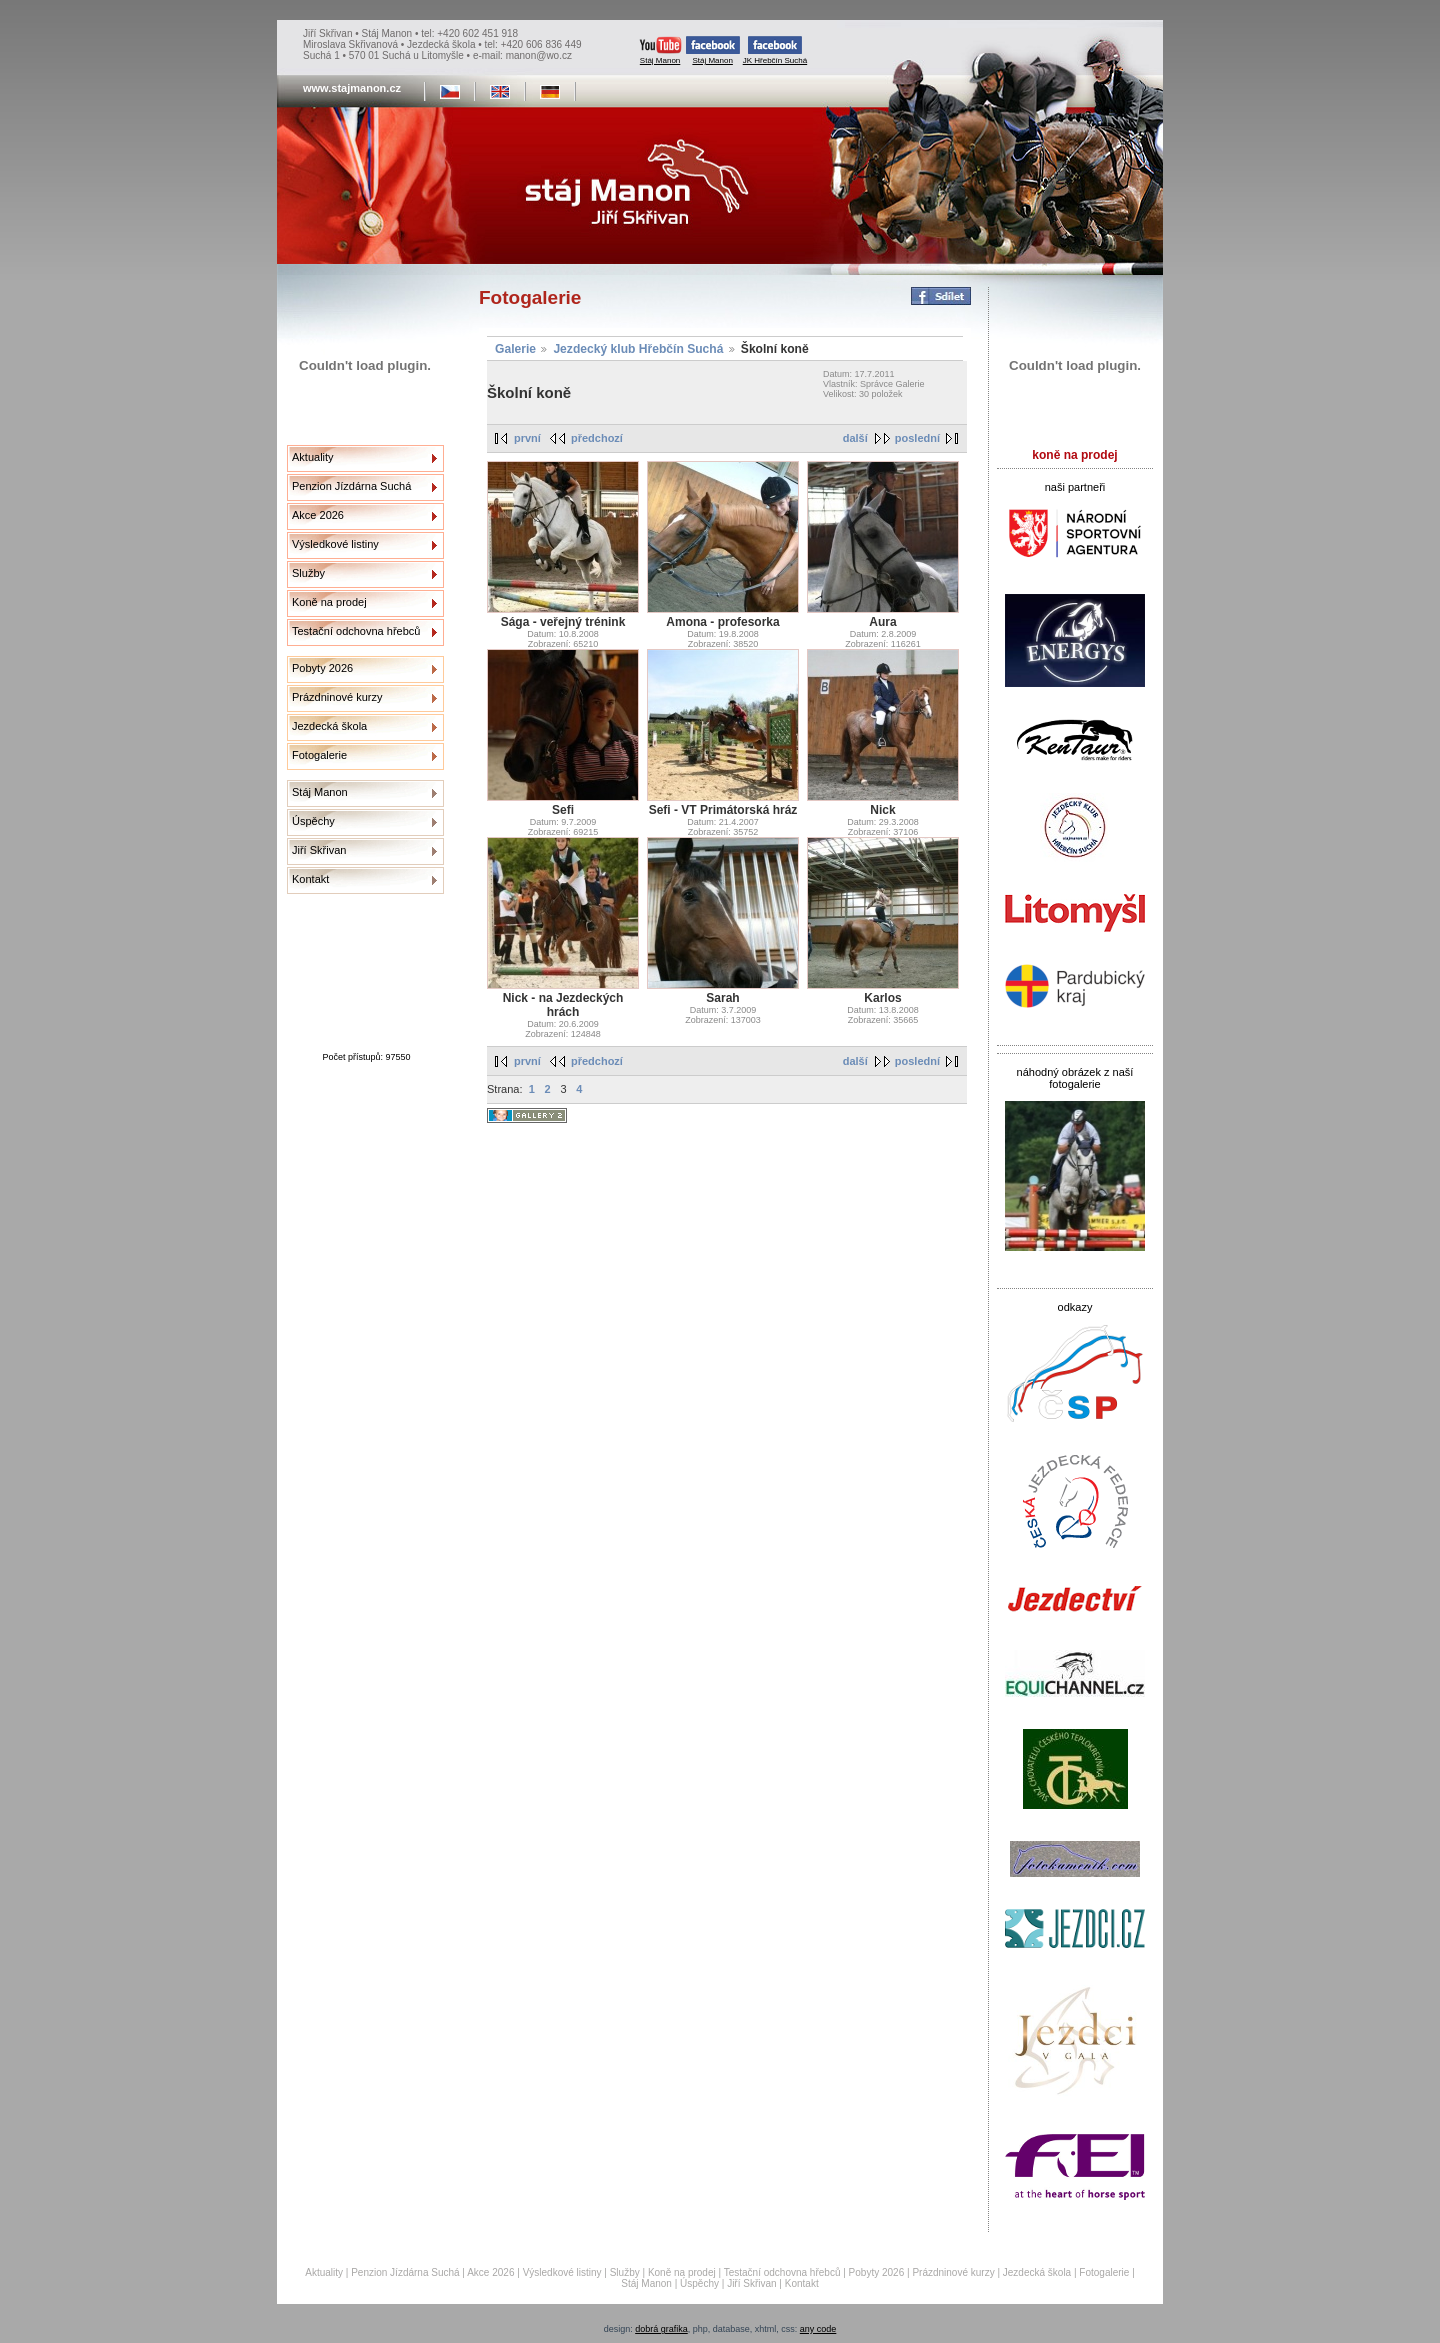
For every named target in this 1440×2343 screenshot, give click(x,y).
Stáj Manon (660, 50)
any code (818, 2329)
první (527, 438)
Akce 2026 (318, 515)
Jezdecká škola (329, 726)
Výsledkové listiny (335, 544)
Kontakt (310, 879)
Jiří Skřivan (319, 850)
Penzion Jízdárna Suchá (351, 486)
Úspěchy (313, 821)
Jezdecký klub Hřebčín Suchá (638, 349)
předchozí (597, 438)
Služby (308, 573)
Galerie (515, 349)
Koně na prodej (329, 602)
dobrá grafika (661, 2329)
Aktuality (313, 457)
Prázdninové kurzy (337, 697)
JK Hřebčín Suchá (775, 50)
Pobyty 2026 (322, 668)
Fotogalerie (319, 755)
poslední (917, 438)
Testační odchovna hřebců (356, 631)
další (855, 438)
